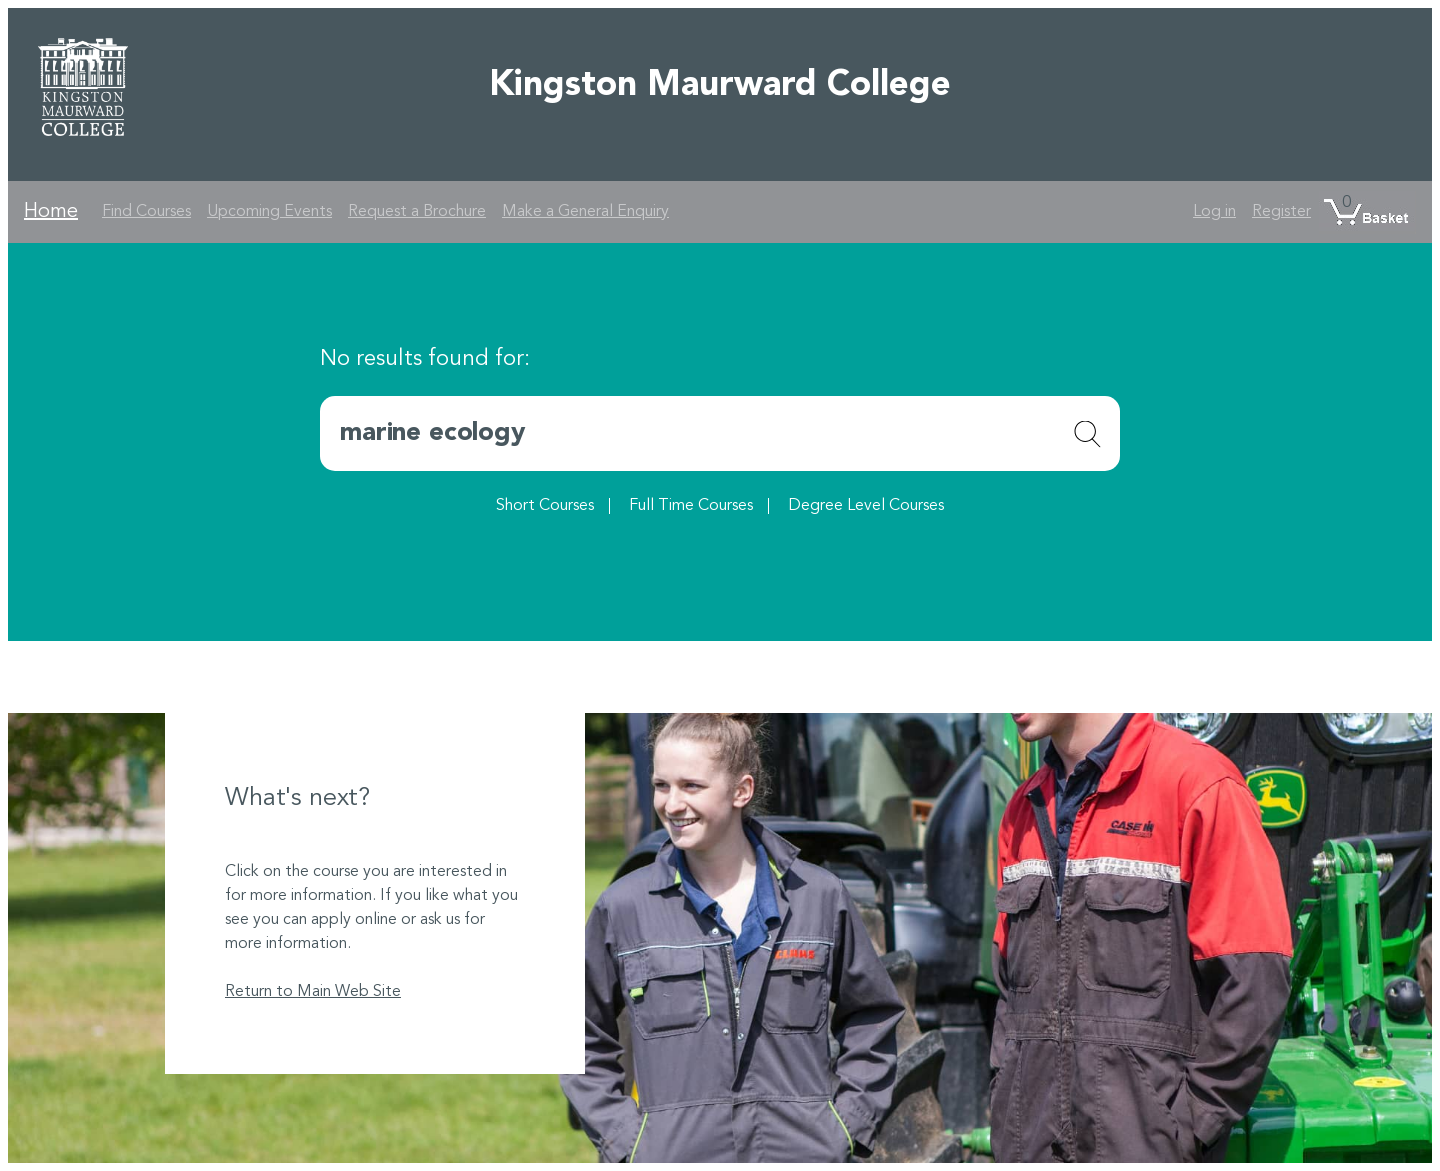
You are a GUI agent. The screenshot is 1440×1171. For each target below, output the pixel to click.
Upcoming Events (269, 212)
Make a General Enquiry (585, 212)
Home (51, 212)
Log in (1214, 212)
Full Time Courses (691, 506)
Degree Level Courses (866, 506)
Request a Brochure (417, 212)
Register (1281, 212)
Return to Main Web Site (313, 992)
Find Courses (146, 212)
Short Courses (545, 506)
